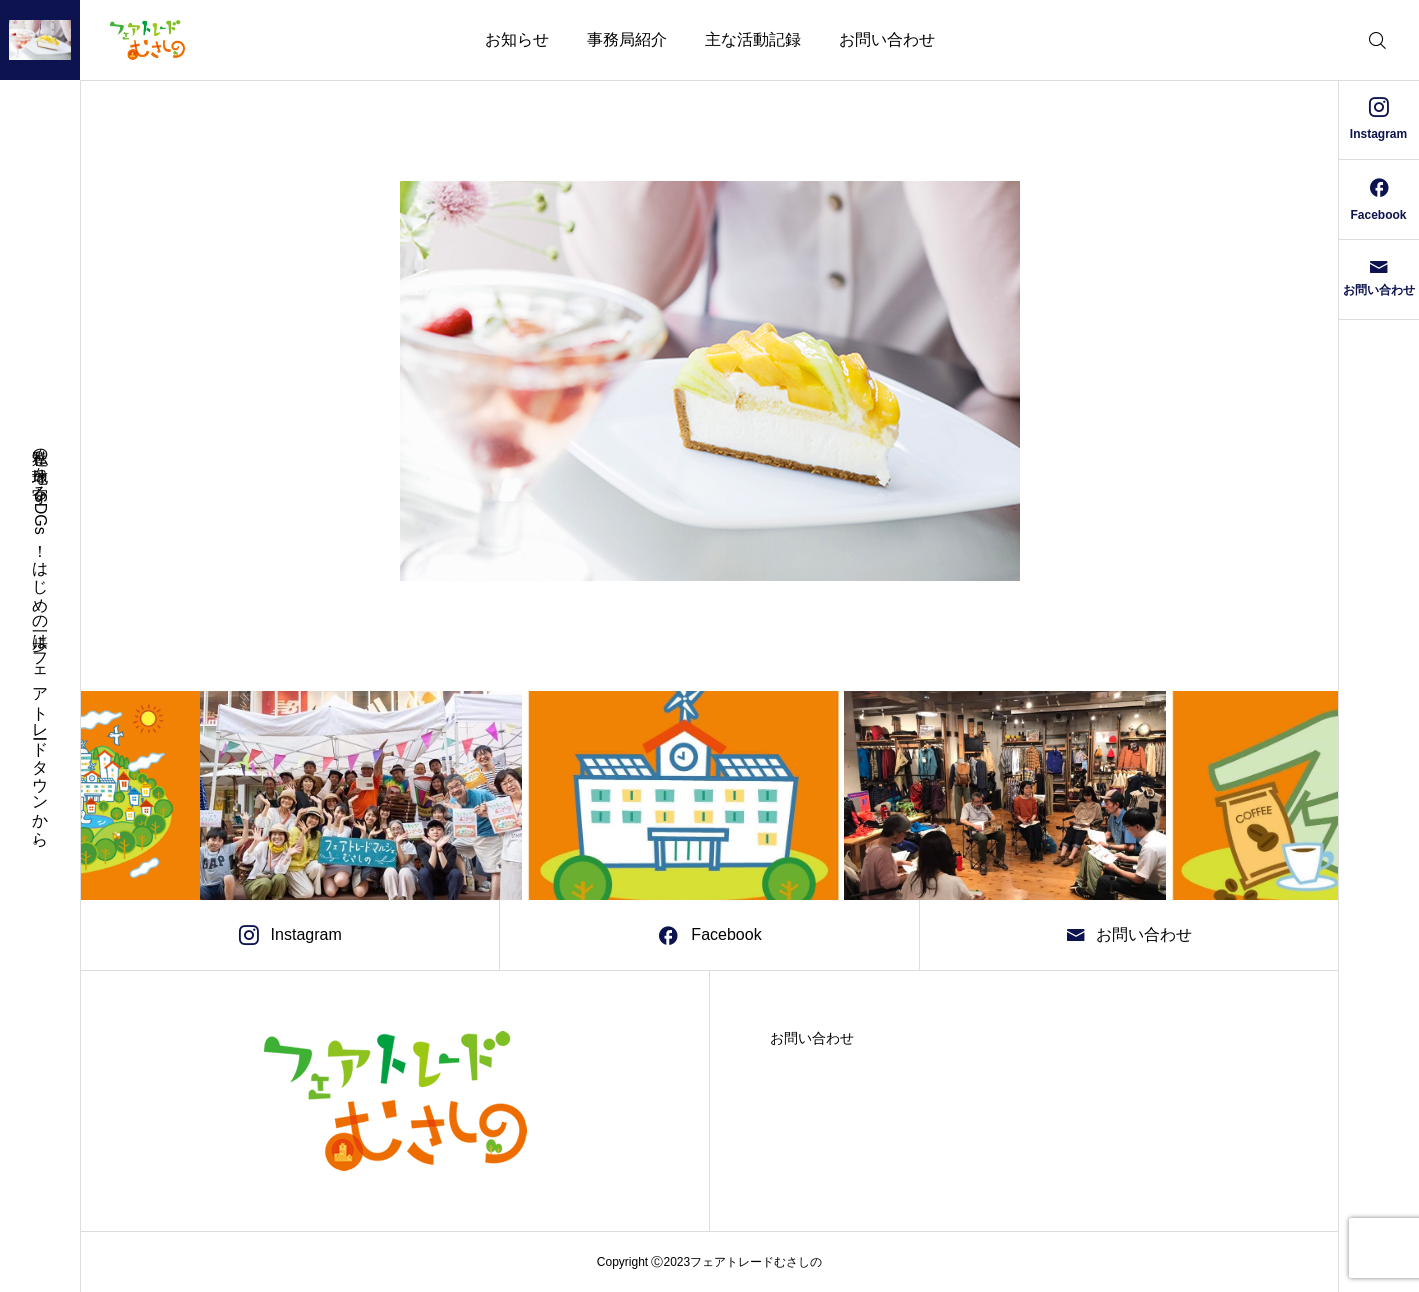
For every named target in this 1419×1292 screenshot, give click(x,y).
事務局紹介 (627, 39)
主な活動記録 (753, 39)
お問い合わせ (887, 39)
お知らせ (517, 39)
